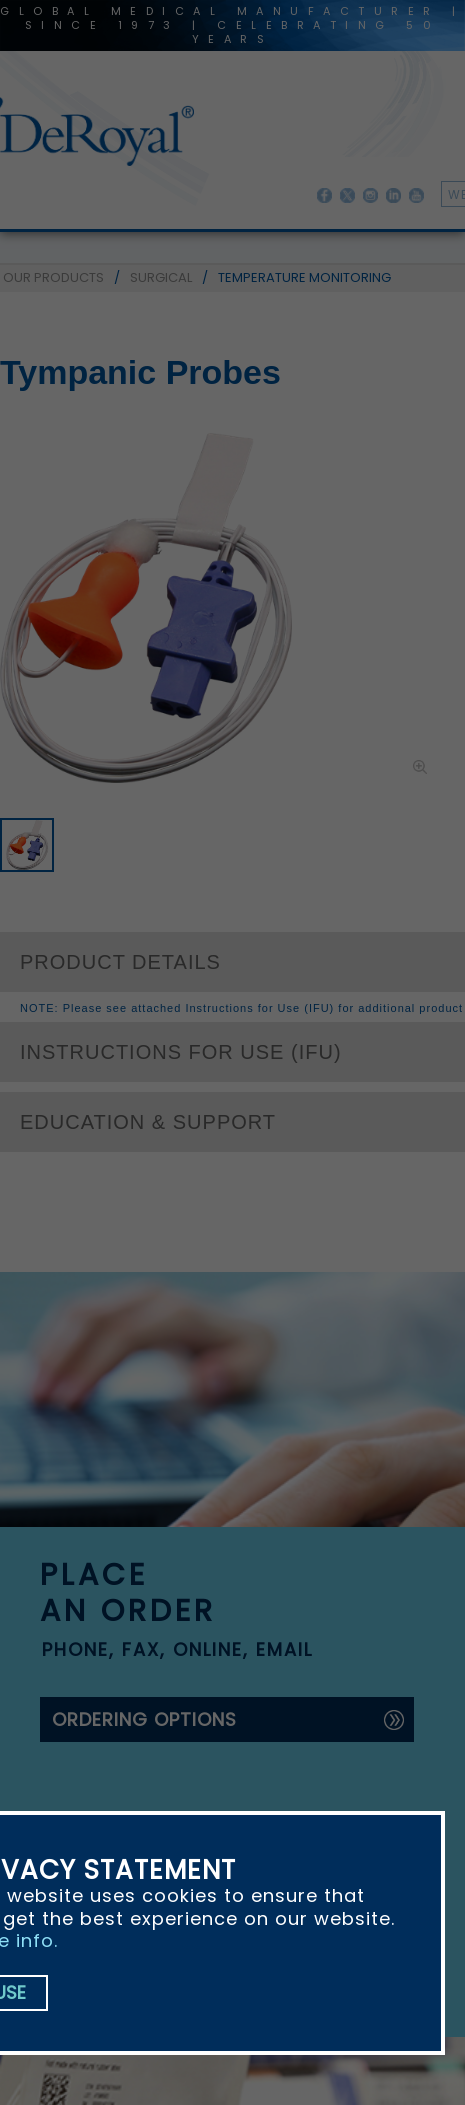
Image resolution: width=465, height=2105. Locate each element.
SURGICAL (161, 277)
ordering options (144, 1719)
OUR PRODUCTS (53, 277)
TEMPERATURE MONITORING (304, 277)
